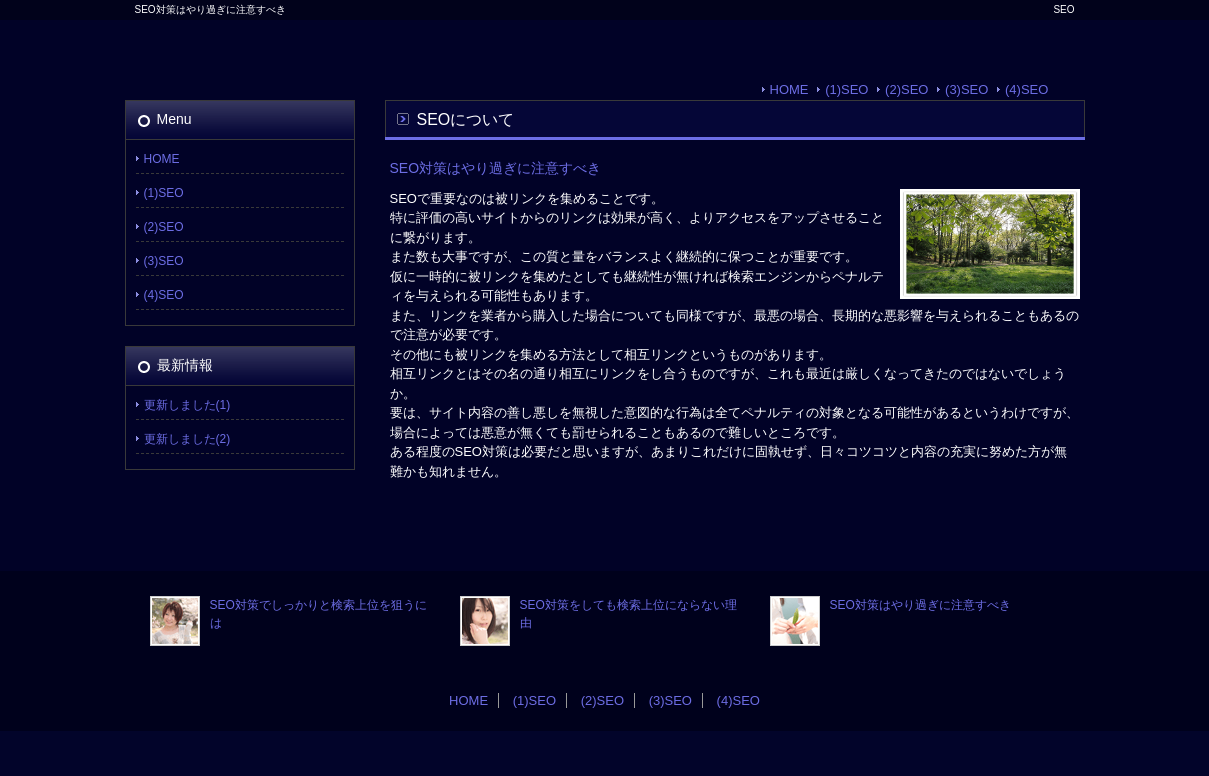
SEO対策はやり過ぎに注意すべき (920, 605)
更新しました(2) (187, 439)
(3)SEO (966, 89)
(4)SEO (1026, 89)
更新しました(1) (187, 405)
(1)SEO (846, 89)
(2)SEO (906, 89)
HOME (789, 89)
